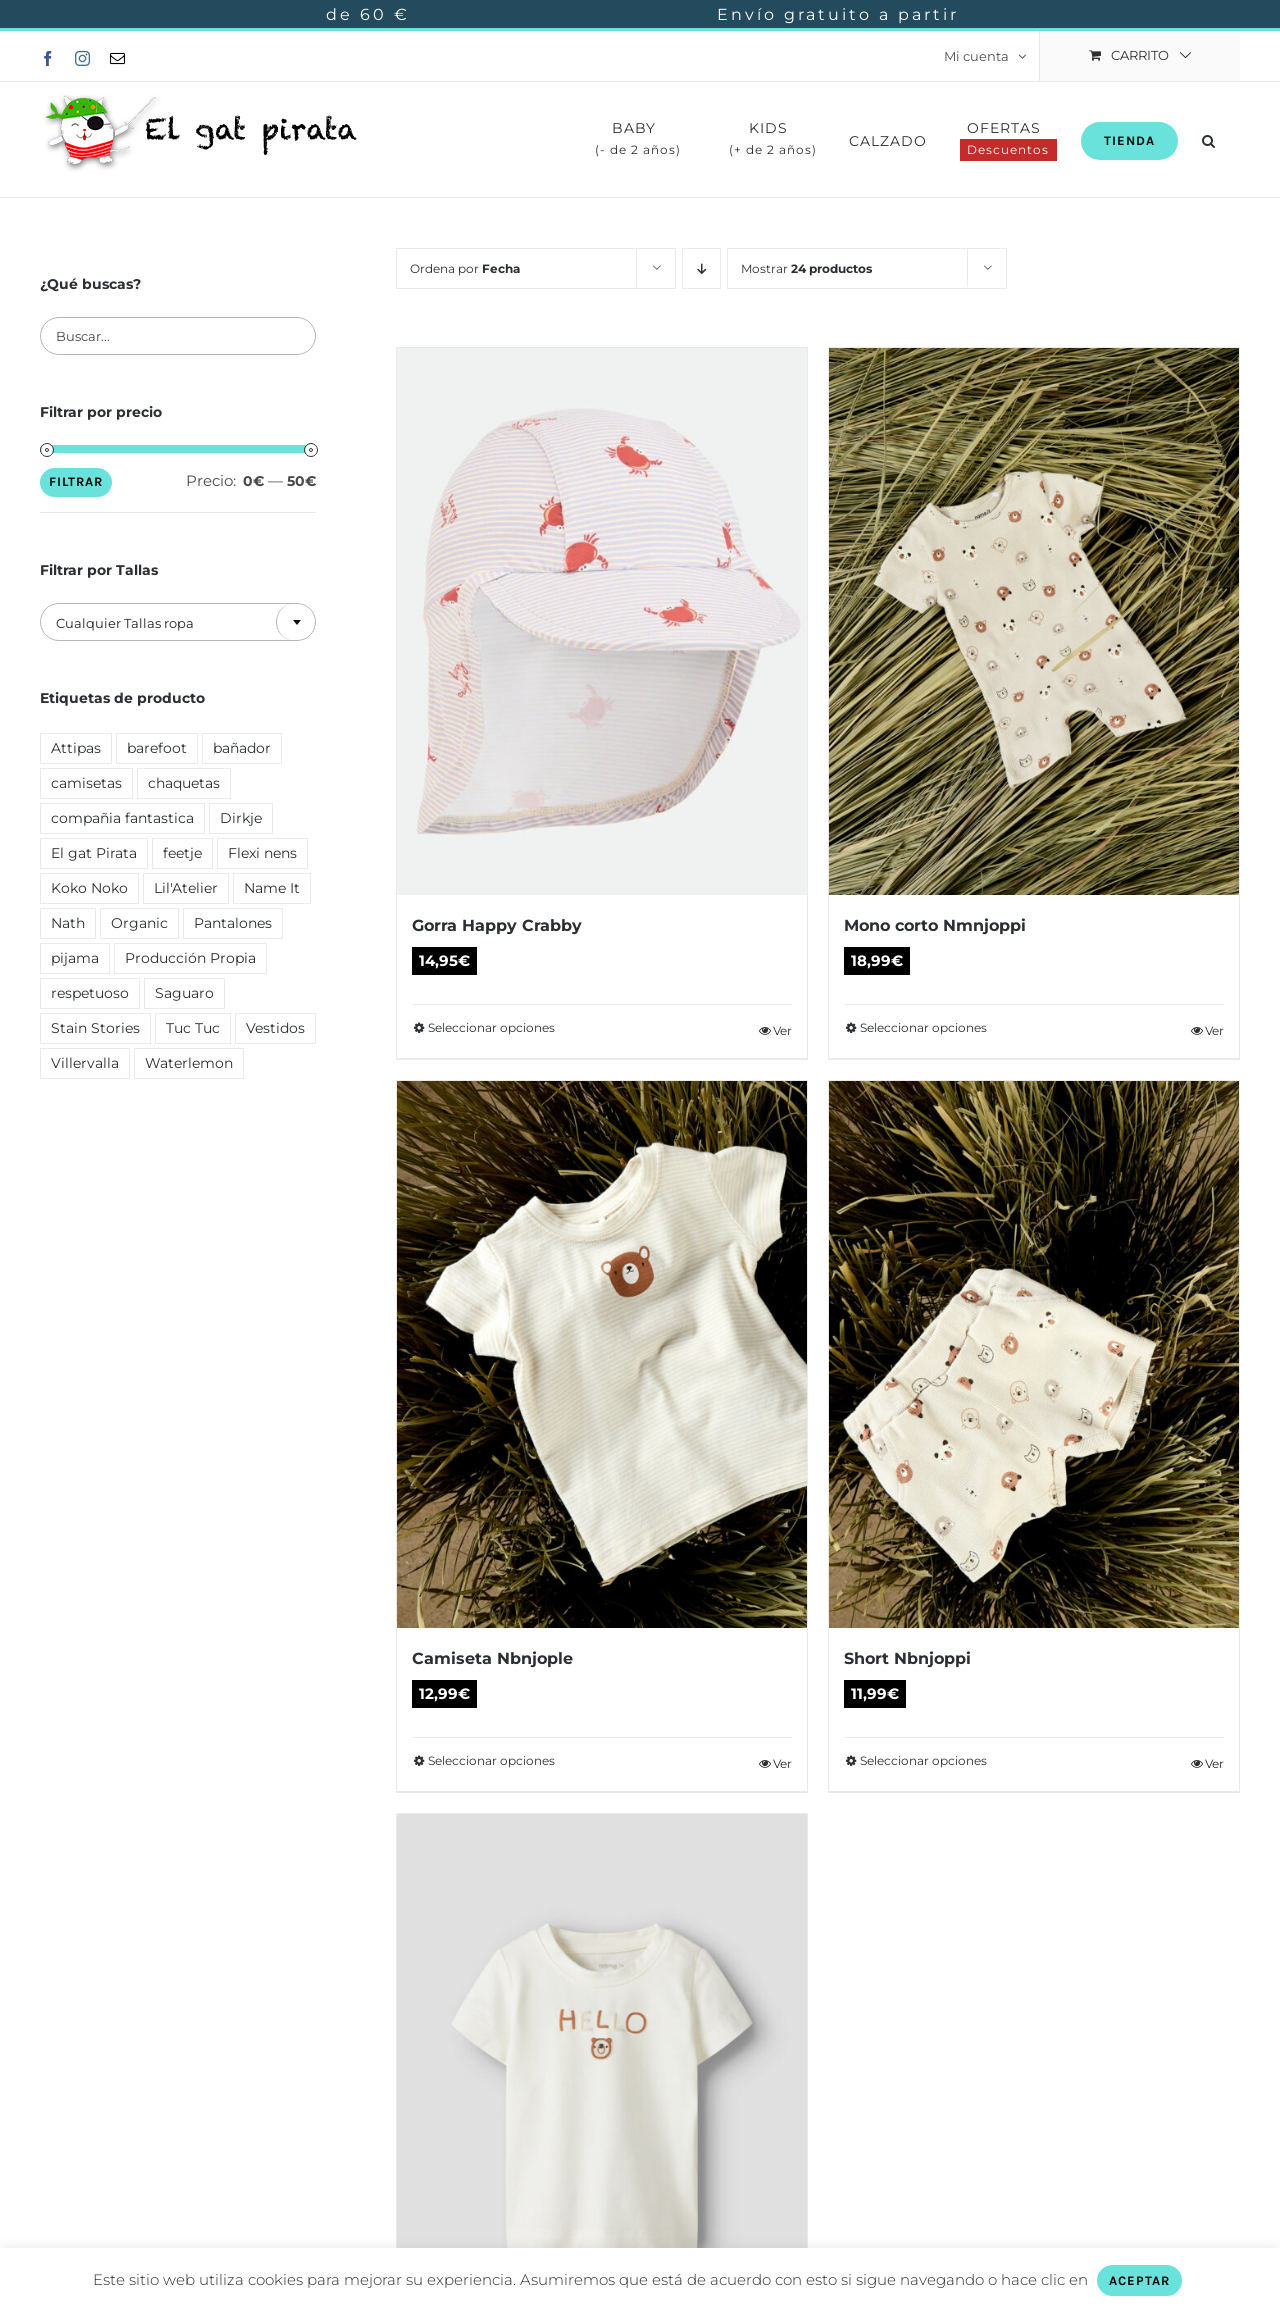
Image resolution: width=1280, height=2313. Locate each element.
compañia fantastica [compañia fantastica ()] (122, 818)
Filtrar (76, 481)
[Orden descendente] (701, 268)
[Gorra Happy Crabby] (602, 621)
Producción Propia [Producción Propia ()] (190, 958)
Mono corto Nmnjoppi (935, 925)
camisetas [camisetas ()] (86, 783)
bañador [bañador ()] (242, 748)
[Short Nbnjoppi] (1034, 1354)
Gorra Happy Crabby (497, 925)
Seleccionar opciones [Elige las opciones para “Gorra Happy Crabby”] (491, 1027)
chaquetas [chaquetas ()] (184, 783)
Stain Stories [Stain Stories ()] (95, 1028)
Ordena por (465, 268)
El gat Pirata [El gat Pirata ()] (94, 853)
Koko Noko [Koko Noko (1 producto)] (89, 888)
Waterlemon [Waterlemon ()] (189, 1063)
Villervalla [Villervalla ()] (85, 1063)
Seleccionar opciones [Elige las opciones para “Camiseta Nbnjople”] (491, 1760)
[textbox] (178, 623)
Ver (782, 1030)
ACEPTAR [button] (1139, 2280)
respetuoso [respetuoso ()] (90, 993)
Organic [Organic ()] (139, 923)
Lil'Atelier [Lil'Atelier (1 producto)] (186, 888)
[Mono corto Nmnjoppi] (1034, 621)
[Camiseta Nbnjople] (602, 1354)
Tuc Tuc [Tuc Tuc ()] (193, 1028)
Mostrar (806, 268)
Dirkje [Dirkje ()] (241, 818)
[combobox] (178, 622)
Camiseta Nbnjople (492, 1658)
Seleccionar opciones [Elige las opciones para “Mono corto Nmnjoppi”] (923, 1027)
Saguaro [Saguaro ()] (184, 993)
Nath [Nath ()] (68, 923)
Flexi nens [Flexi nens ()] (262, 853)
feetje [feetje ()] (182, 853)
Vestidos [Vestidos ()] (275, 1028)
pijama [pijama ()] (75, 958)
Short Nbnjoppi (907, 1658)
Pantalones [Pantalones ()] (233, 923)
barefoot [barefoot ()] (157, 748)
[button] (1209, 139)
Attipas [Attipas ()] (76, 748)
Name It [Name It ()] (272, 888)
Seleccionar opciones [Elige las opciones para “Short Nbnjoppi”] (923, 1760)
